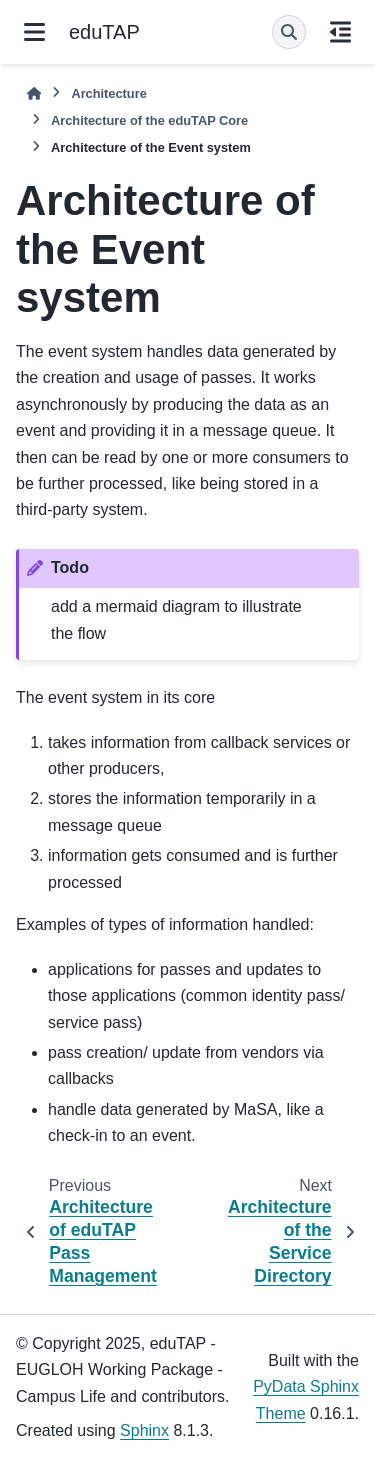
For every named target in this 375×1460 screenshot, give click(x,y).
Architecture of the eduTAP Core (149, 120)
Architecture (108, 93)
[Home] (34, 93)
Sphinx (144, 1430)
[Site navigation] (34, 32)
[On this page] (340, 32)
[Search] (289, 32)
